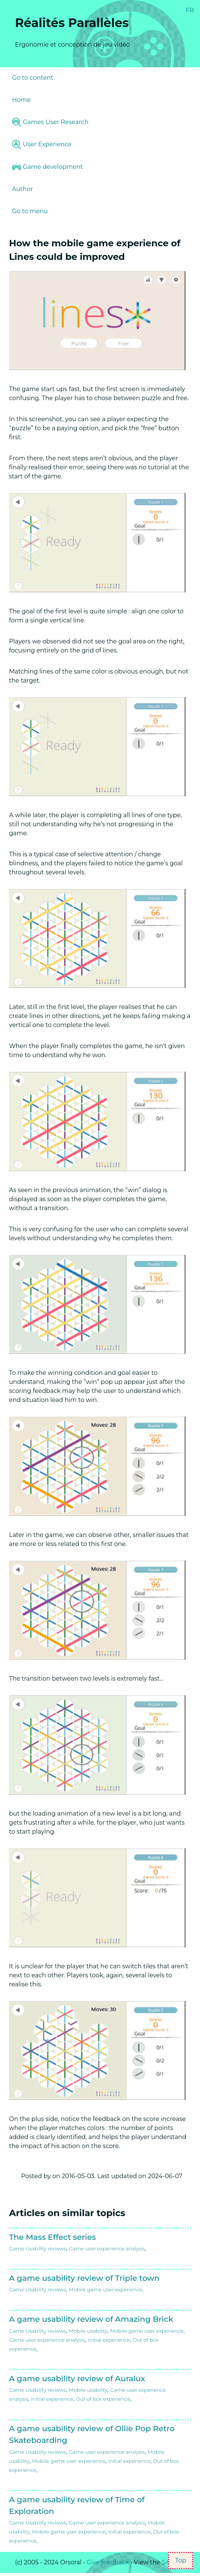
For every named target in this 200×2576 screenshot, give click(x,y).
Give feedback (108, 2562)
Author (22, 189)
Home (21, 99)
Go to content (32, 77)
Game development (47, 166)
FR (190, 10)
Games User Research (50, 122)
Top (180, 2560)
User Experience (42, 144)
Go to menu (30, 211)
